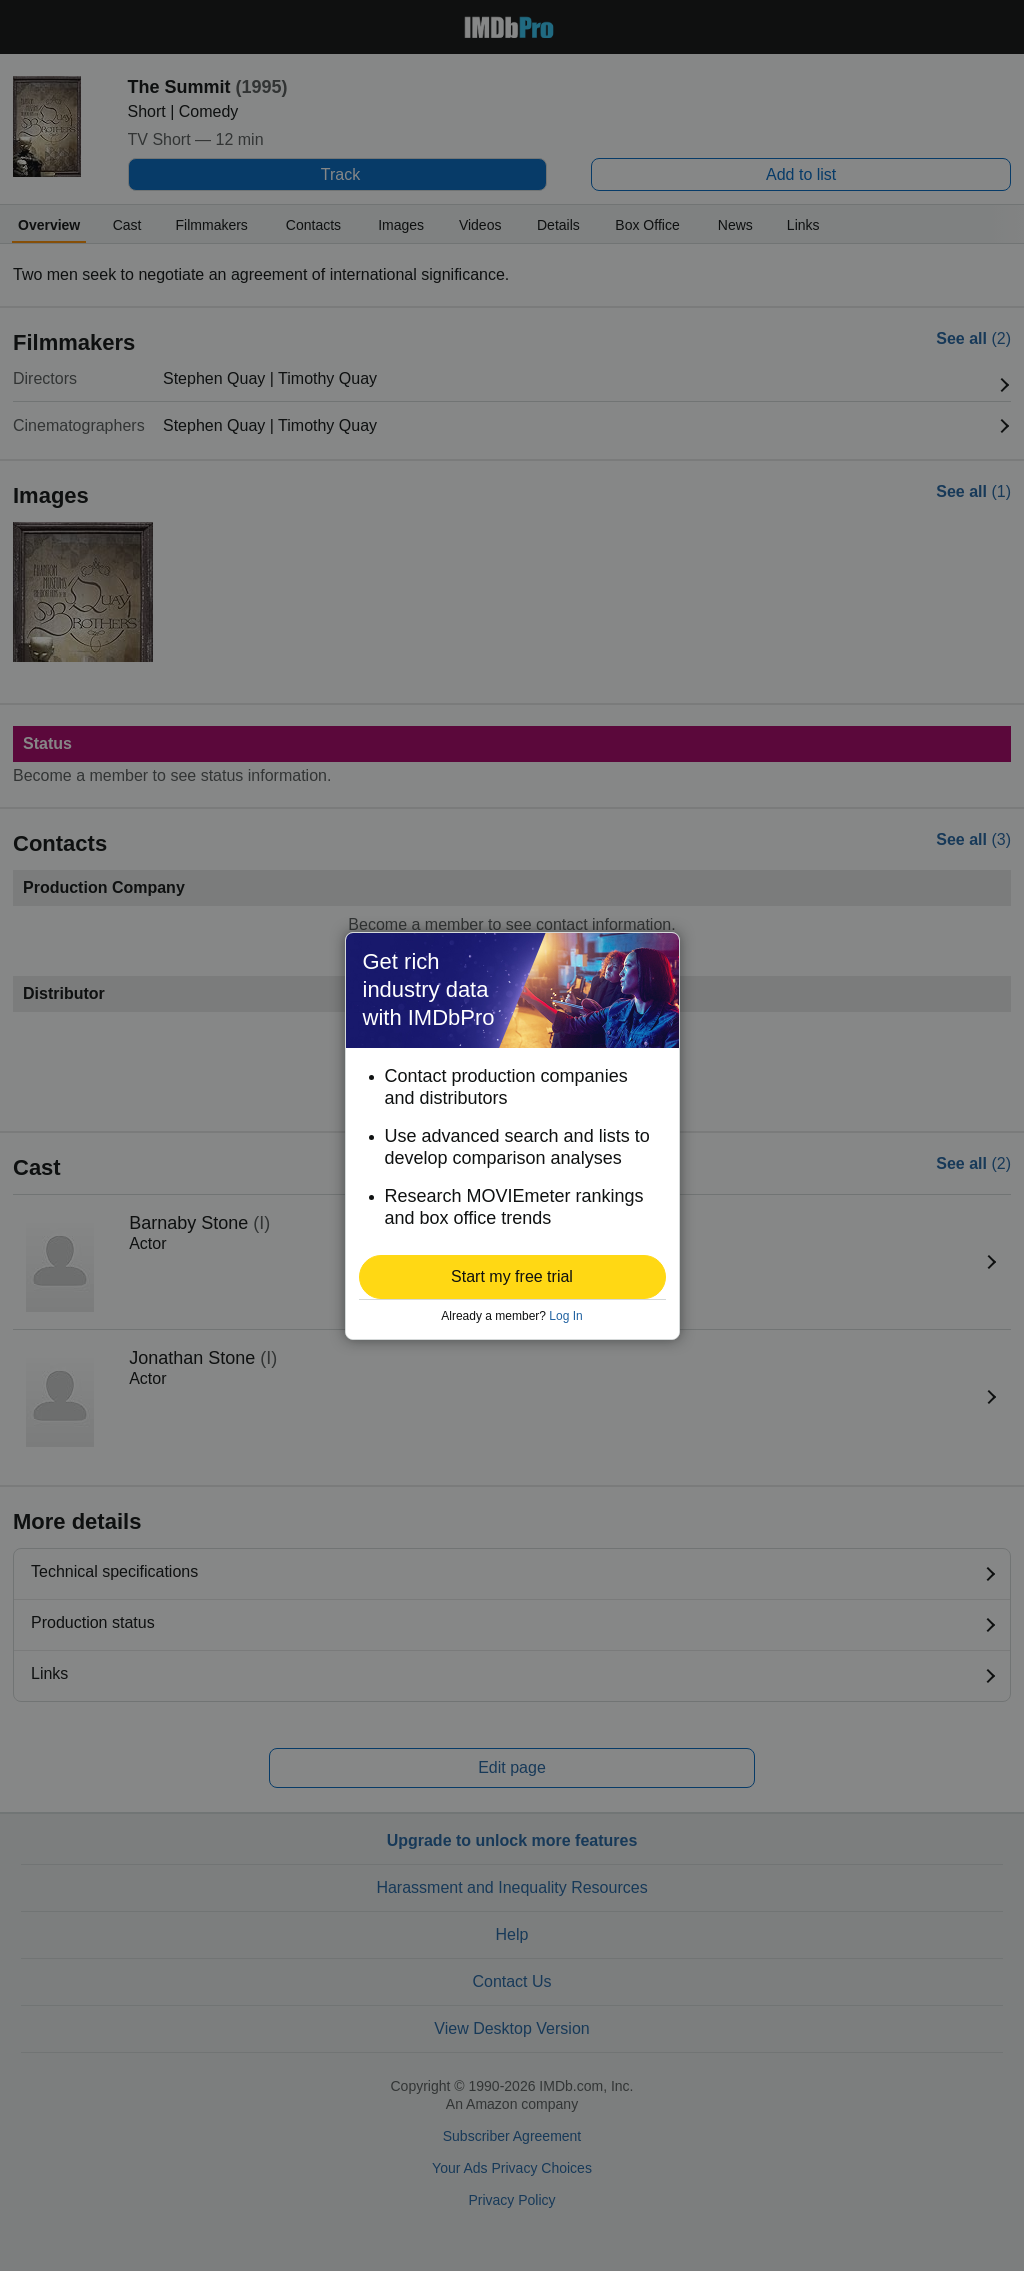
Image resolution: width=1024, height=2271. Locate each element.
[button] (512, 1277)
